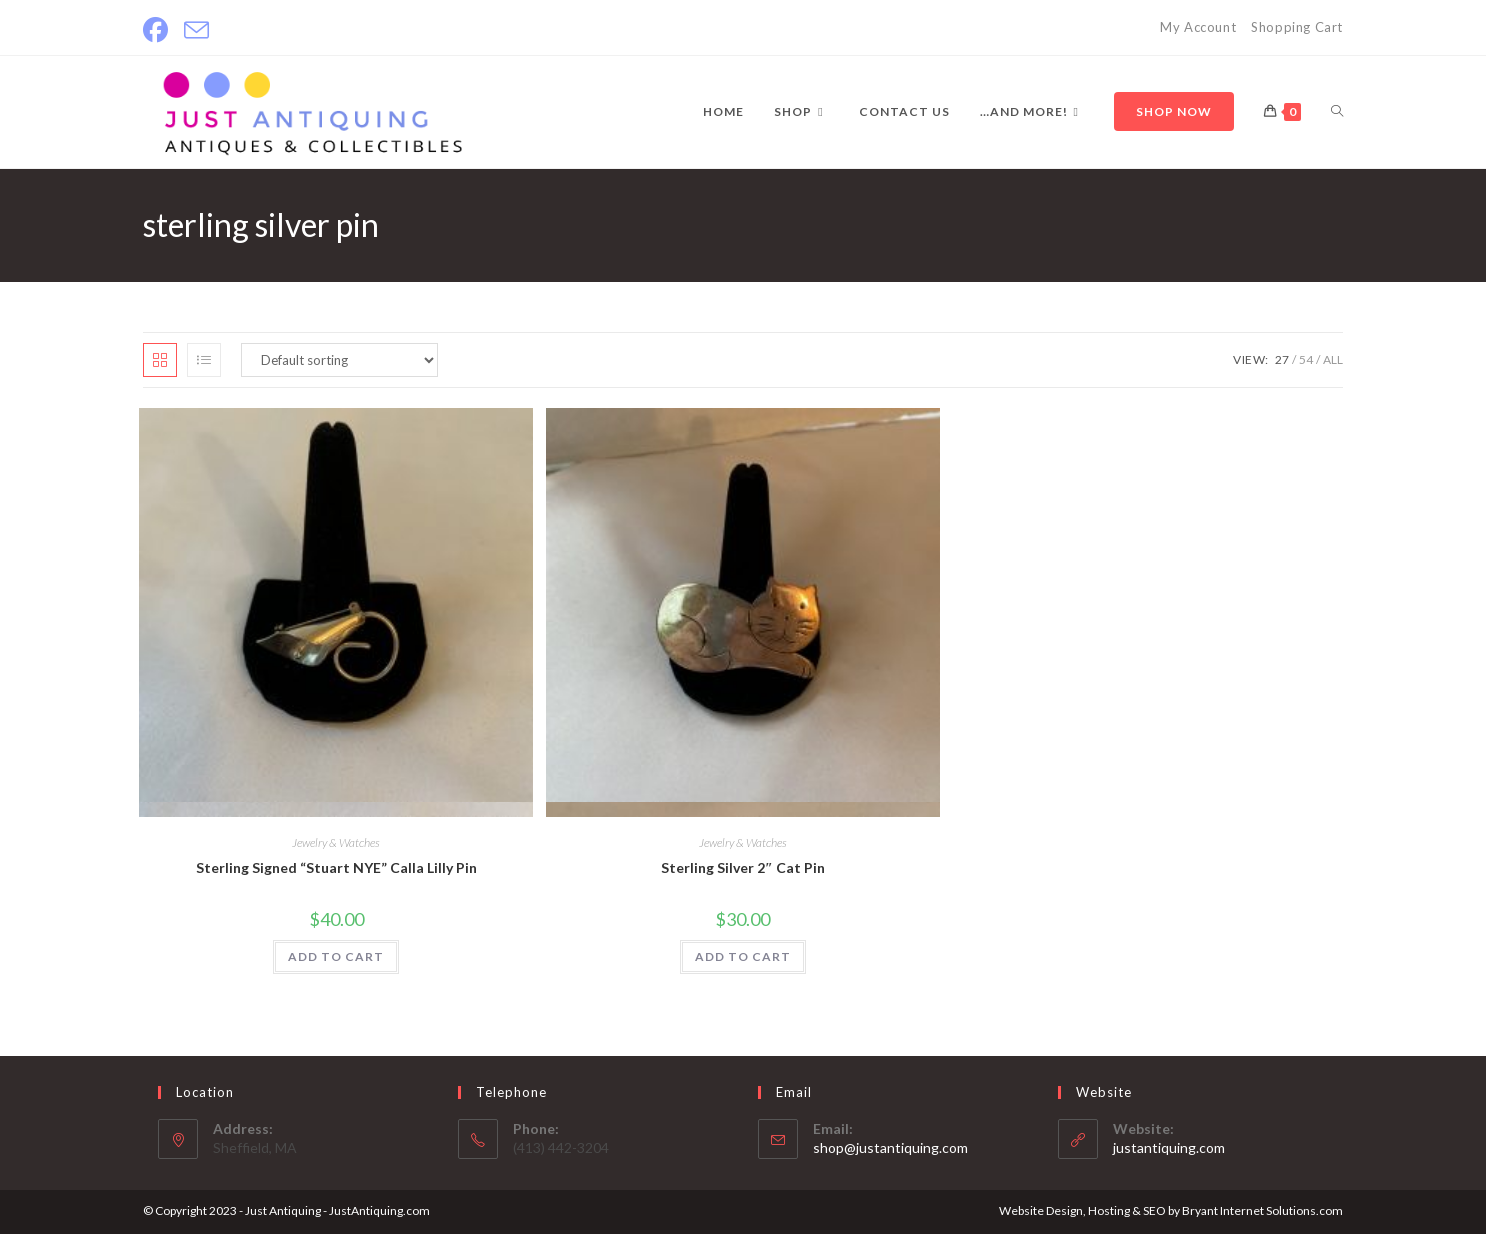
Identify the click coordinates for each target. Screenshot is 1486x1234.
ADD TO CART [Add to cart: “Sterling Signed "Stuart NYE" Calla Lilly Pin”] (336, 956)
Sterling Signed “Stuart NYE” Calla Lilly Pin (336, 867)
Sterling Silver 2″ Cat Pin (743, 867)
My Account (1198, 27)
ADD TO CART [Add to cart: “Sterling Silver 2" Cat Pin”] (743, 956)
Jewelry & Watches (336, 842)
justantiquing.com (1169, 1147)
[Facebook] (159, 30)
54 (1306, 359)
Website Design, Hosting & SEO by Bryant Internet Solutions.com (1171, 1210)
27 (1282, 359)
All (1333, 359)
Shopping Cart (1297, 27)
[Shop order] (339, 360)
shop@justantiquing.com (890, 1147)
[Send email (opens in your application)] (196, 30)
